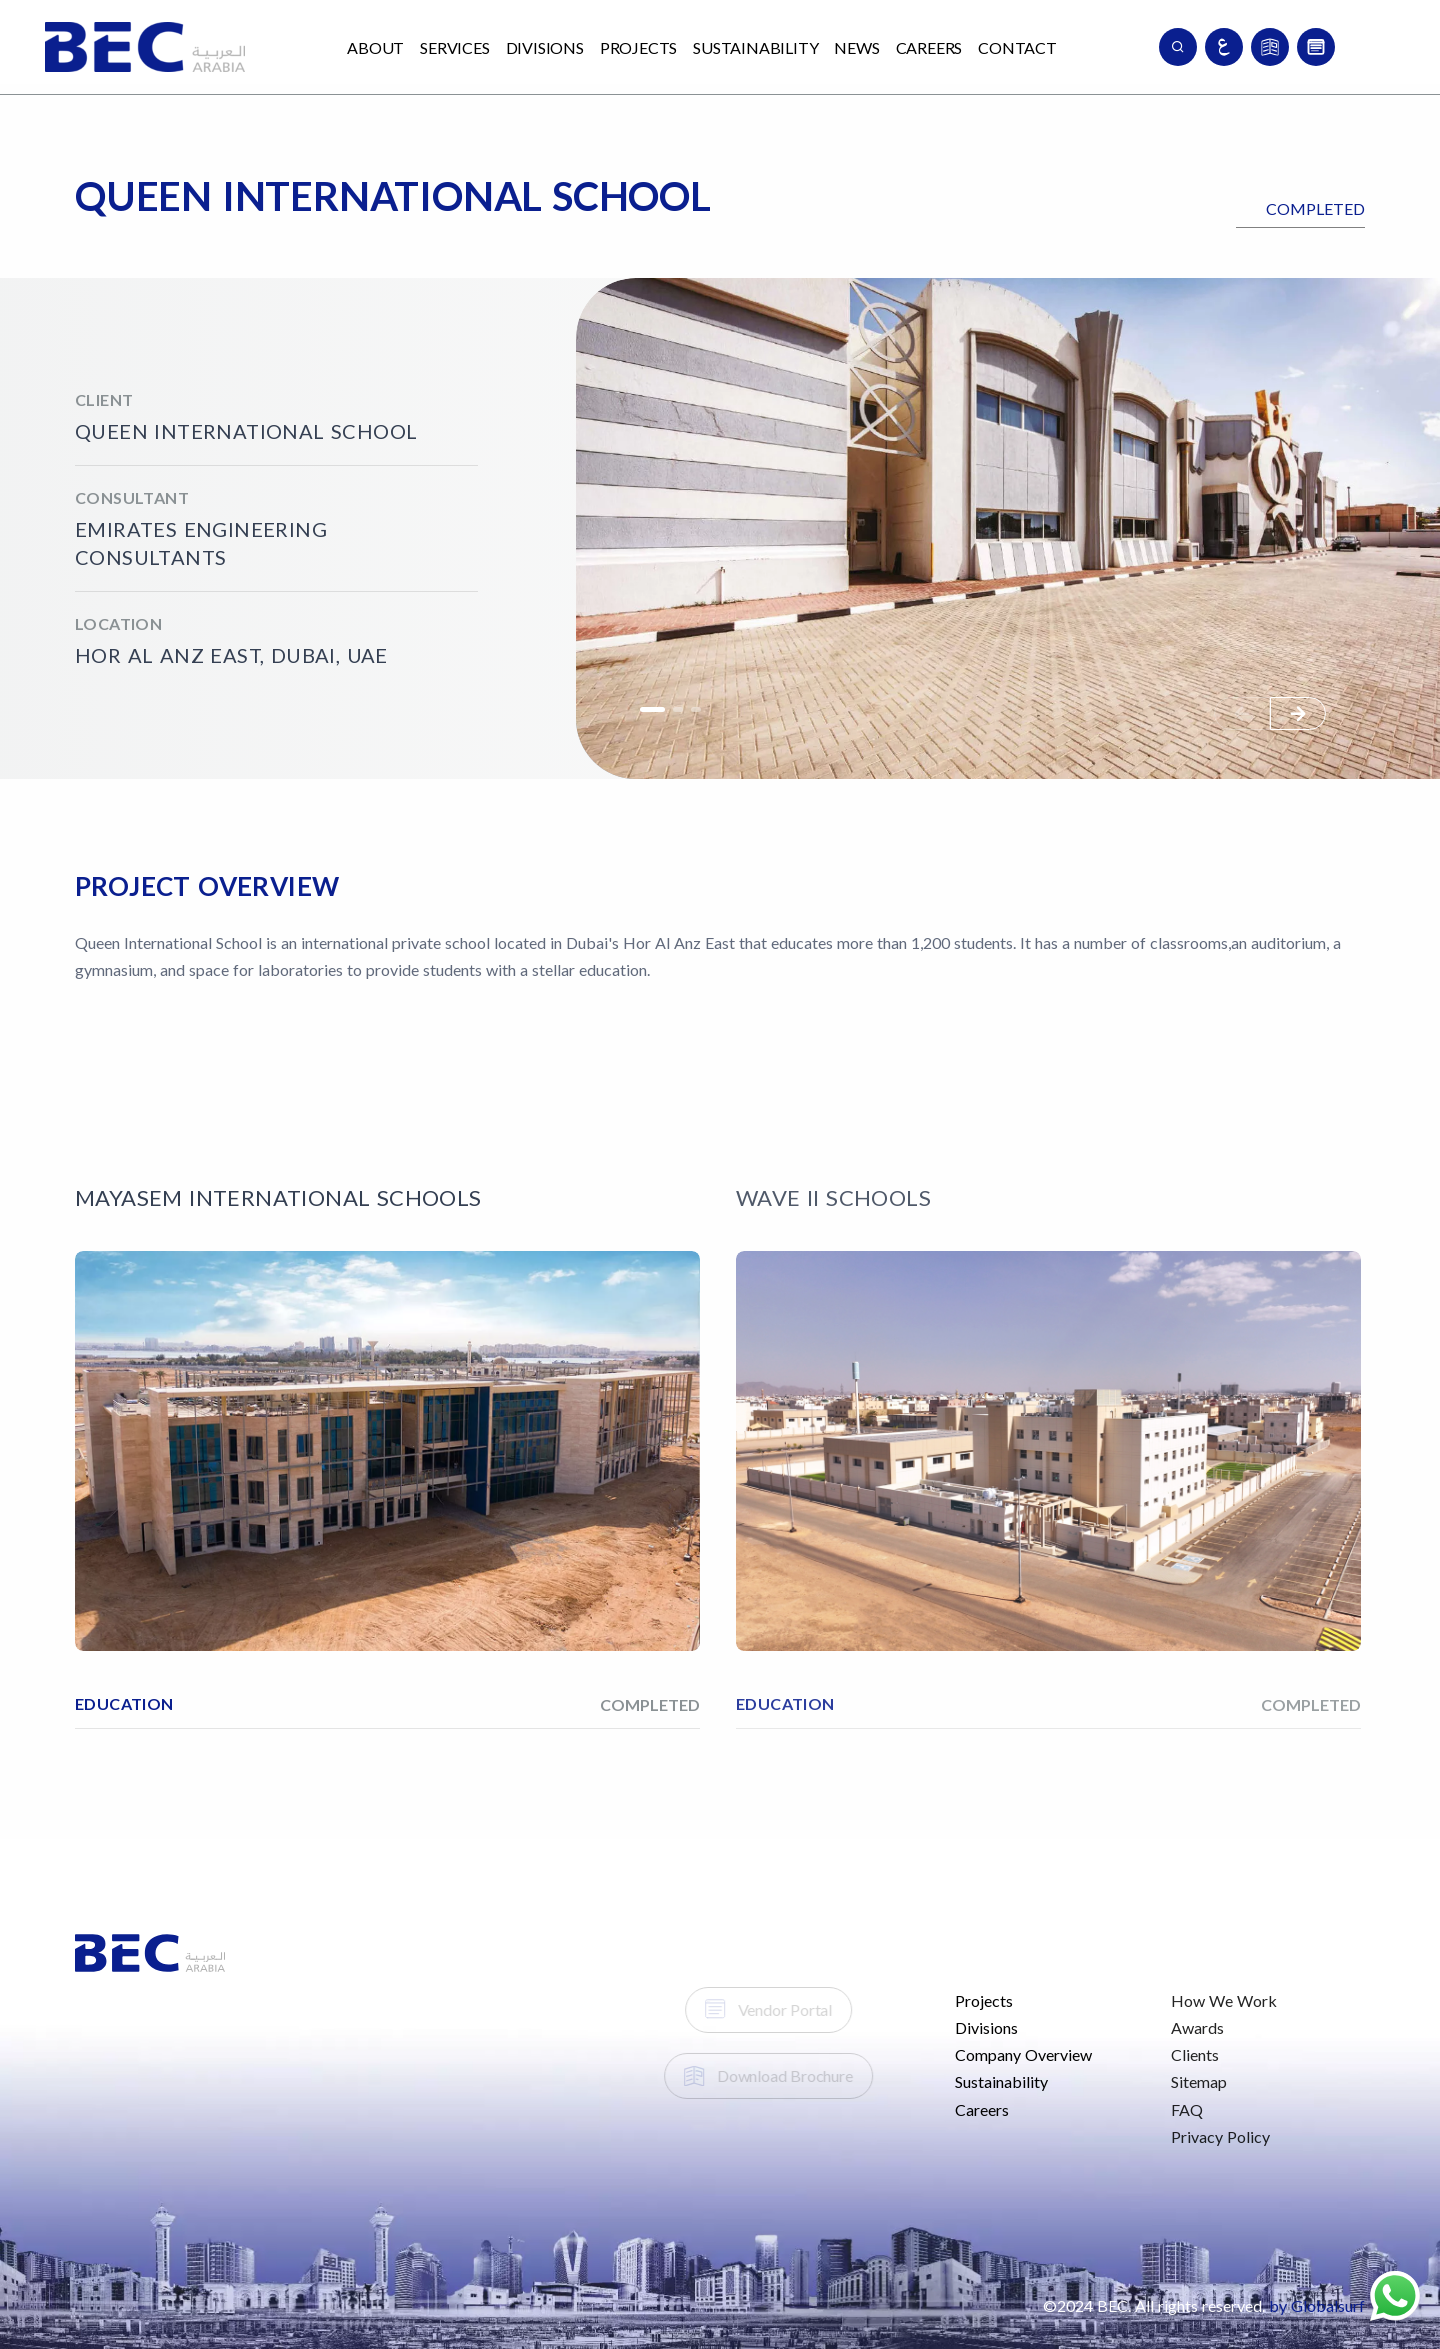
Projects (638, 47)
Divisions (545, 47)
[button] (1298, 713)
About (375, 47)
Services (454, 47)
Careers (929, 47)
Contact (1017, 47)
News (856, 47)
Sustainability (755, 47)
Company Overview (993, 2054)
